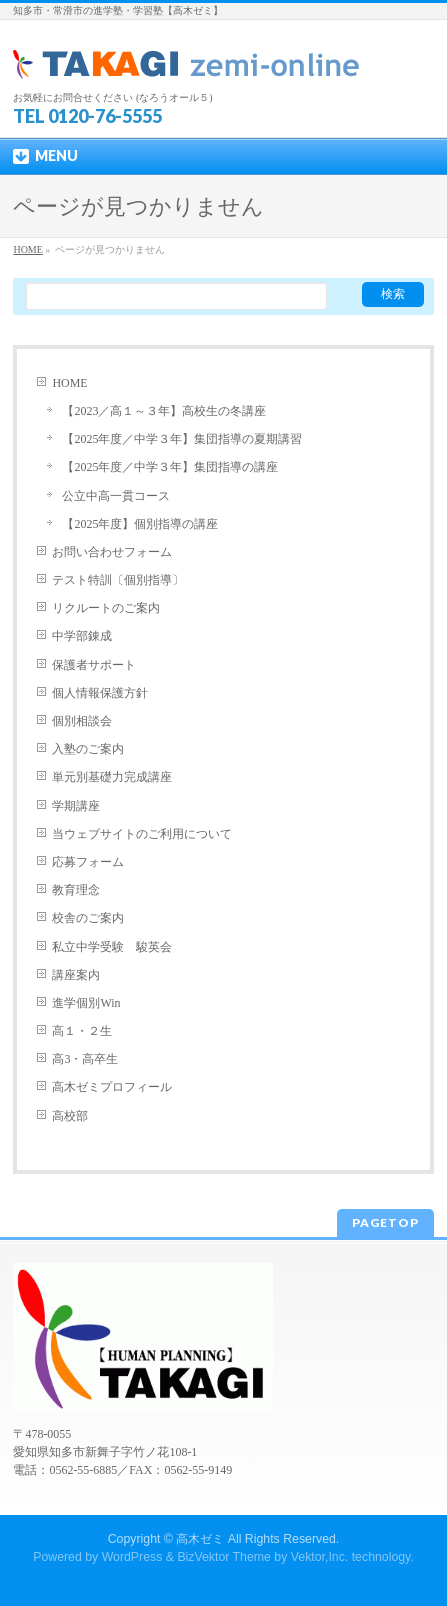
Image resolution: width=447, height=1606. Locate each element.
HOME (69, 383)
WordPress (132, 1557)
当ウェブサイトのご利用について (142, 834)
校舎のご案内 (88, 918)
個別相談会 (82, 721)
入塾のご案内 (88, 749)
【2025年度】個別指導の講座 (140, 524)
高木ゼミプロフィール (112, 1087)
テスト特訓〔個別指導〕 (118, 580)
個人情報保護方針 (100, 693)
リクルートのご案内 (106, 608)
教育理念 (76, 890)
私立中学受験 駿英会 (112, 947)
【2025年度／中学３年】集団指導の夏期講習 (182, 439)
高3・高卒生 (85, 1059)
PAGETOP (385, 1222)
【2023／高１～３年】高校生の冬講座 (164, 411)
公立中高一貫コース (116, 496)
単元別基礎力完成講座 (112, 777)
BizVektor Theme (224, 1557)
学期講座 (76, 806)
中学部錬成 (82, 636)
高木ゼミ (200, 1539)
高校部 (70, 1116)
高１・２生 (82, 1031)
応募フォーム (88, 862)
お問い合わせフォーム (112, 552)
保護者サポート (94, 665)
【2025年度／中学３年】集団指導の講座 (170, 467)
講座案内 (76, 975)
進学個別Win (86, 1003)
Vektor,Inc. (320, 1557)
